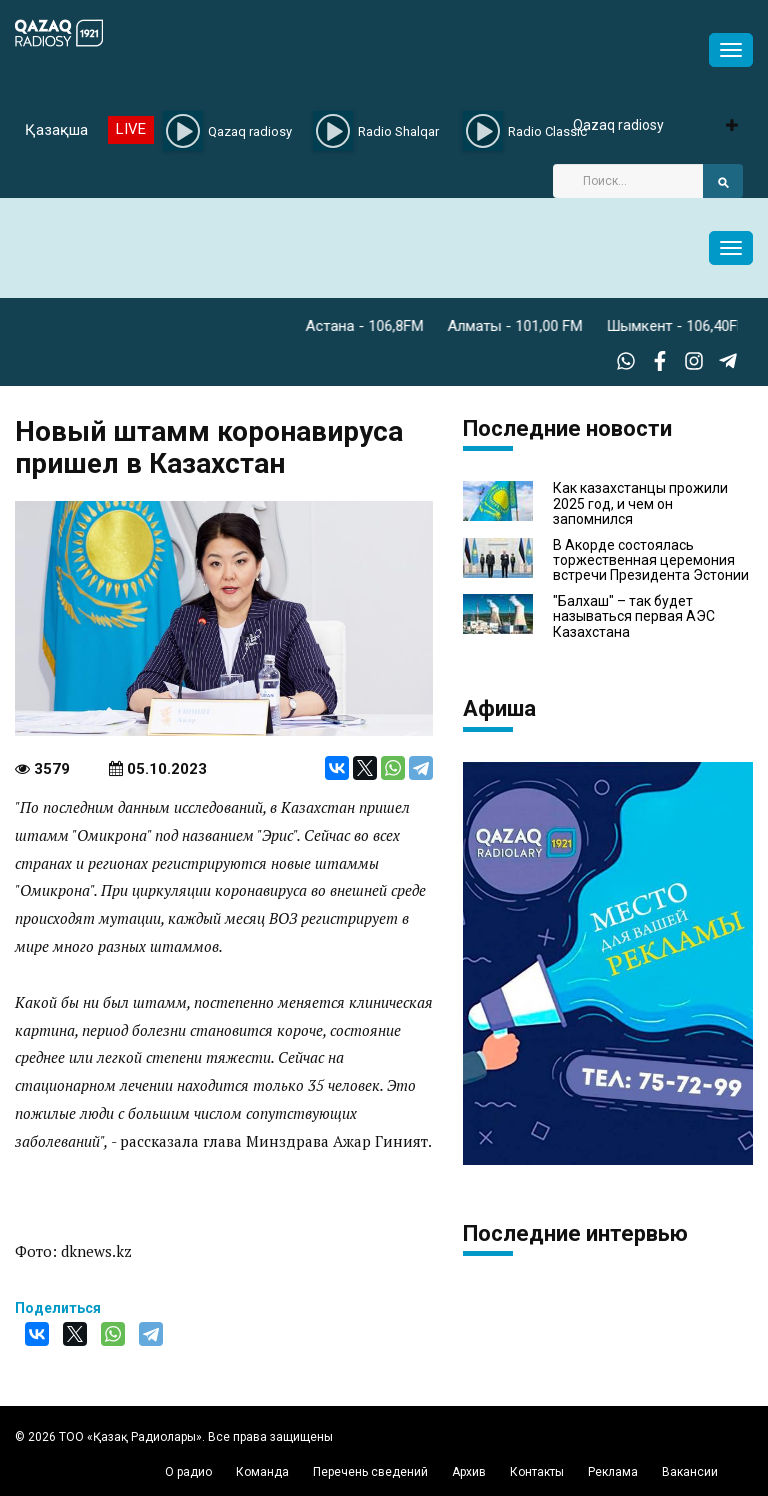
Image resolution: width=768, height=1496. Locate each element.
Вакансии (690, 1472)
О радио (188, 1472)
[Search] (628, 181)
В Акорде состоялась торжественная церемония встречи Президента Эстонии (651, 561)
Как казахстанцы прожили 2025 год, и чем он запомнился (640, 504)
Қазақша (56, 130)
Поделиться (58, 1308)
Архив (469, 1472)
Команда (262, 1472)
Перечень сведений (370, 1472)
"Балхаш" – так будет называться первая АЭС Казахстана (634, 617)
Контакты (537, 1472)
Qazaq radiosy (618, 125)
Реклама (613, 1472)
